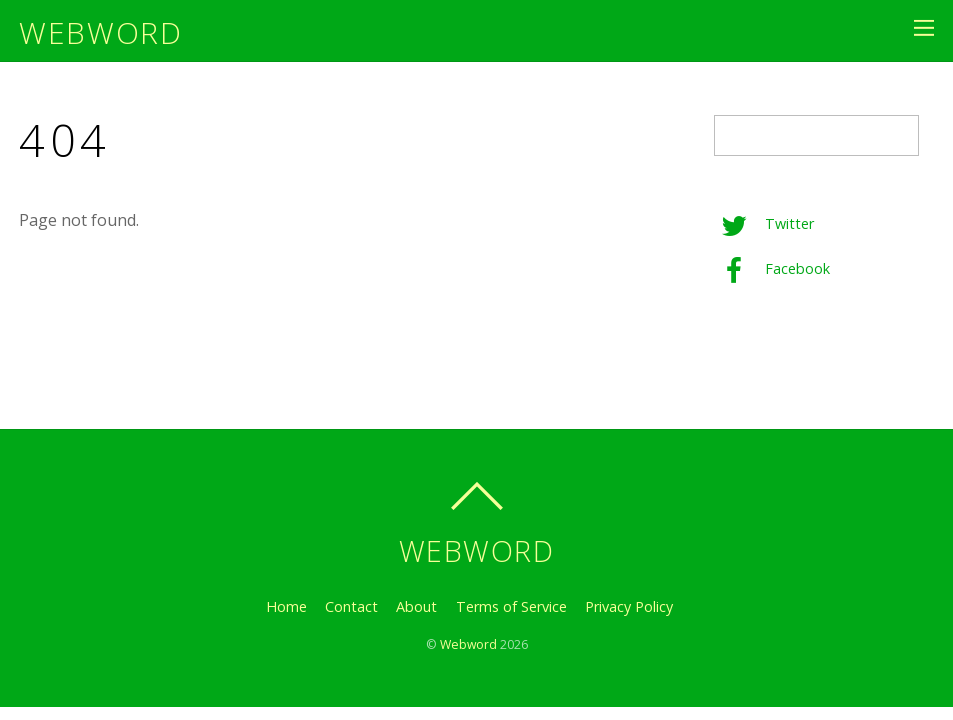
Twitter (764, 223)
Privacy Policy (629, 606)
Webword (468, 644)
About (416, 606)
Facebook (772, 268)
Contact (351, 606)
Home (286, 606)
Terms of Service (511, 606)
